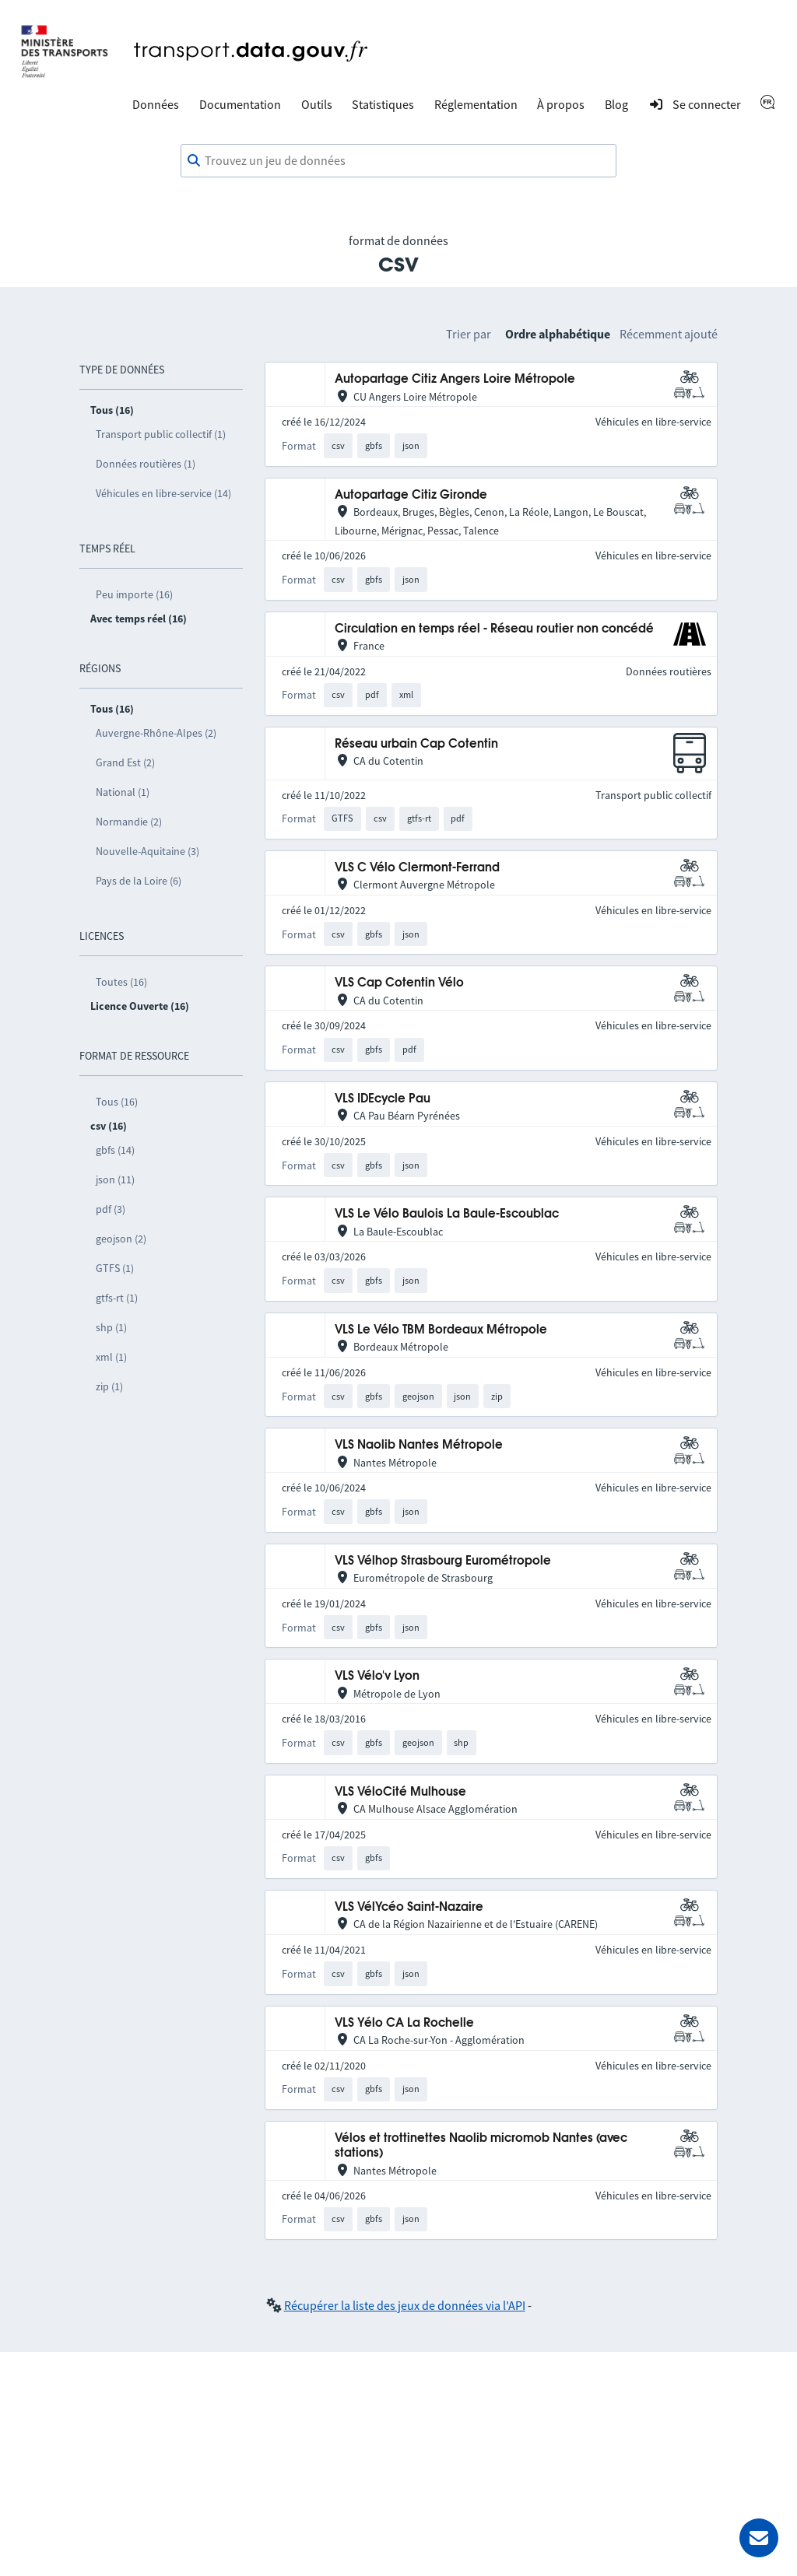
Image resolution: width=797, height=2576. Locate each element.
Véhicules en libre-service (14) (163, 493)
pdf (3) (110, 1209)
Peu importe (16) (134, 594)
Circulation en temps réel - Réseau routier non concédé (494, 629)
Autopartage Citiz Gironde (411, 495)
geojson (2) (121, 1239)
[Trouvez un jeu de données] (398, 161)
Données (155, 104)
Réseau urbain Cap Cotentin (416, 744)
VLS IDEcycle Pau (382, 1099)
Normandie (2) (129, 822)
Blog (616, 104)
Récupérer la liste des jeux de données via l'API (404, 2305)
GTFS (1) (115, 1268)
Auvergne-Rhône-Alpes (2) (156, 733)
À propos (561, 104)
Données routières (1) (145, 464)
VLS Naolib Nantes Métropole (419, 1445)
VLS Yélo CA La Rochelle (404, 2023)
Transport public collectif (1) (161, 434)
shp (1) (111, 1327)
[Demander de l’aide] (758, 2537)
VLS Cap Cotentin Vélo (399, 983)
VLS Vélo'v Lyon (377, 1676)
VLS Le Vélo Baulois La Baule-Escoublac (447, 1214)
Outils (316, 104)
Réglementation (476, 104)
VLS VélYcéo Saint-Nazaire (409, 1907)
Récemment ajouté (669, 334)
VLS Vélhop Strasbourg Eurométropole (443, 1561)
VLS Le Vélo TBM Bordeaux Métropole (441, 1330)
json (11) (115, 1179)
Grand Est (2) (125, 762)
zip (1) (109, 1386)
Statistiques (383, 104)
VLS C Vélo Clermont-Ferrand (417, 868)
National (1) (122, 792)
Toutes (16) (121, 982)
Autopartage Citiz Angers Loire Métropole (455, 379)
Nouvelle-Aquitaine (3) (147, 851)
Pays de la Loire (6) (138, 881)
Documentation (240, 104)
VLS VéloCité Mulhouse (400, 1792)
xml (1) (111, 1357)
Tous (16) (117, 1102)
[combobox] (398, 161)
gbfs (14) (115, 1150)
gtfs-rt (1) (117, 1298)
